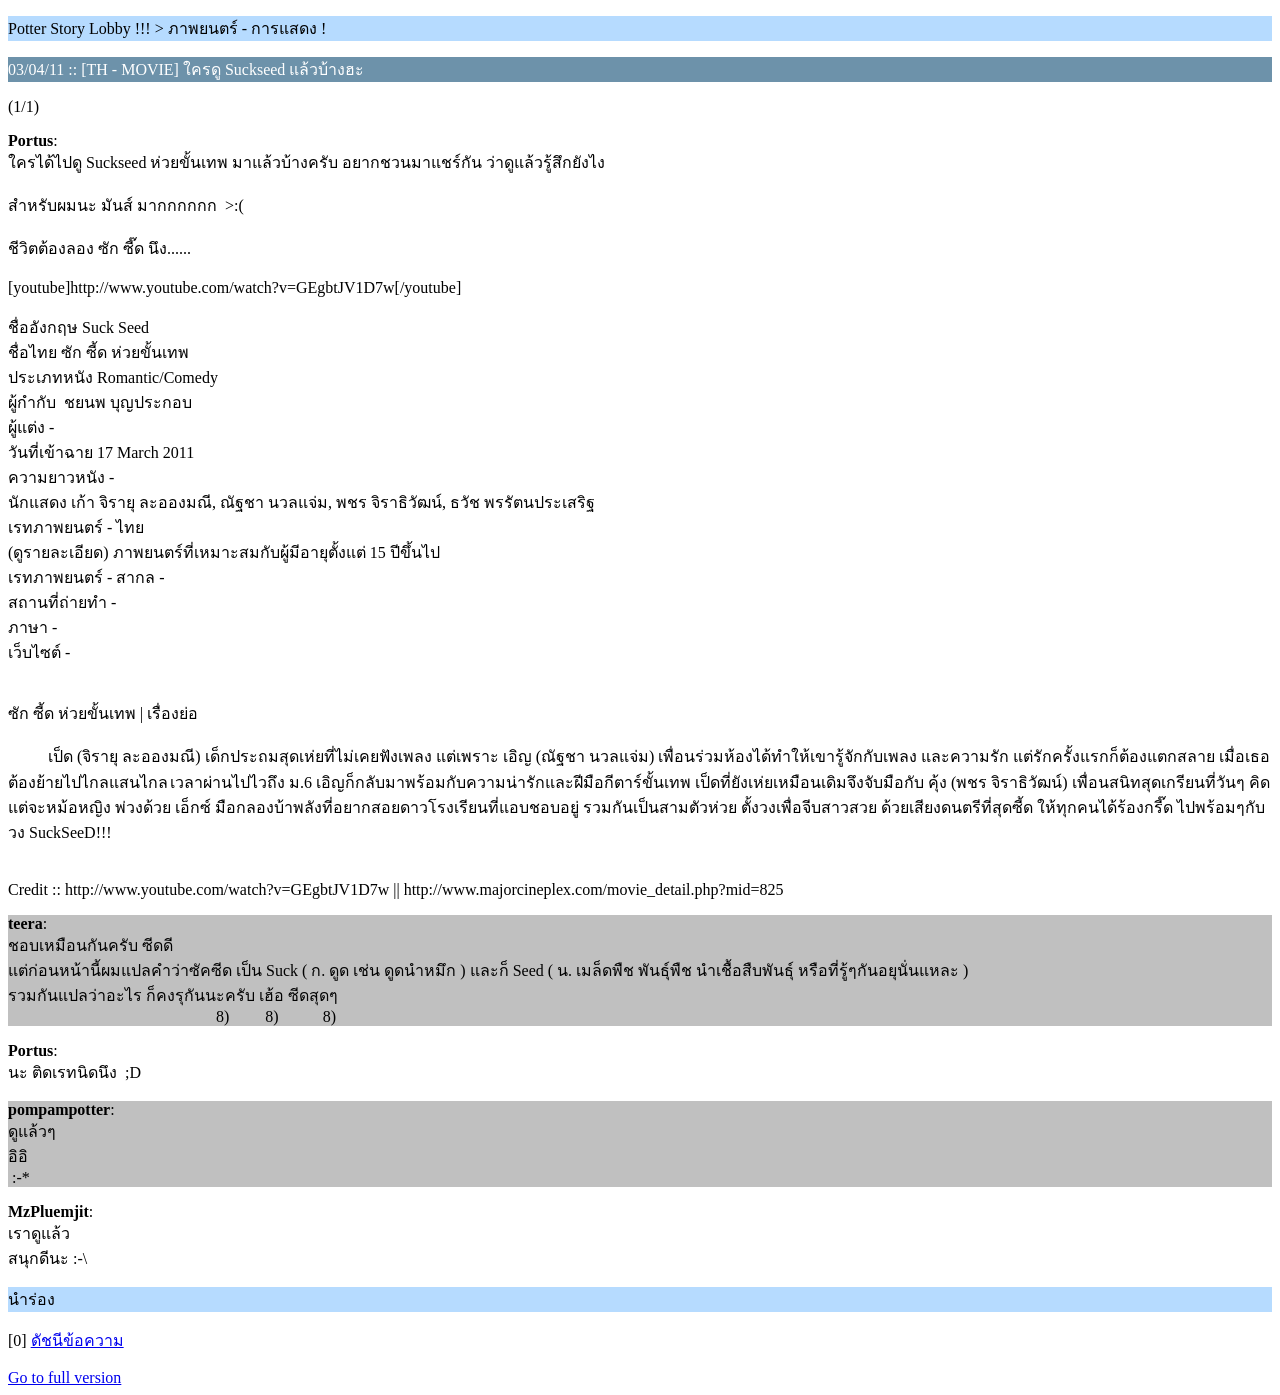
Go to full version (64, 1377)
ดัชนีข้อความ (77, 1340)
